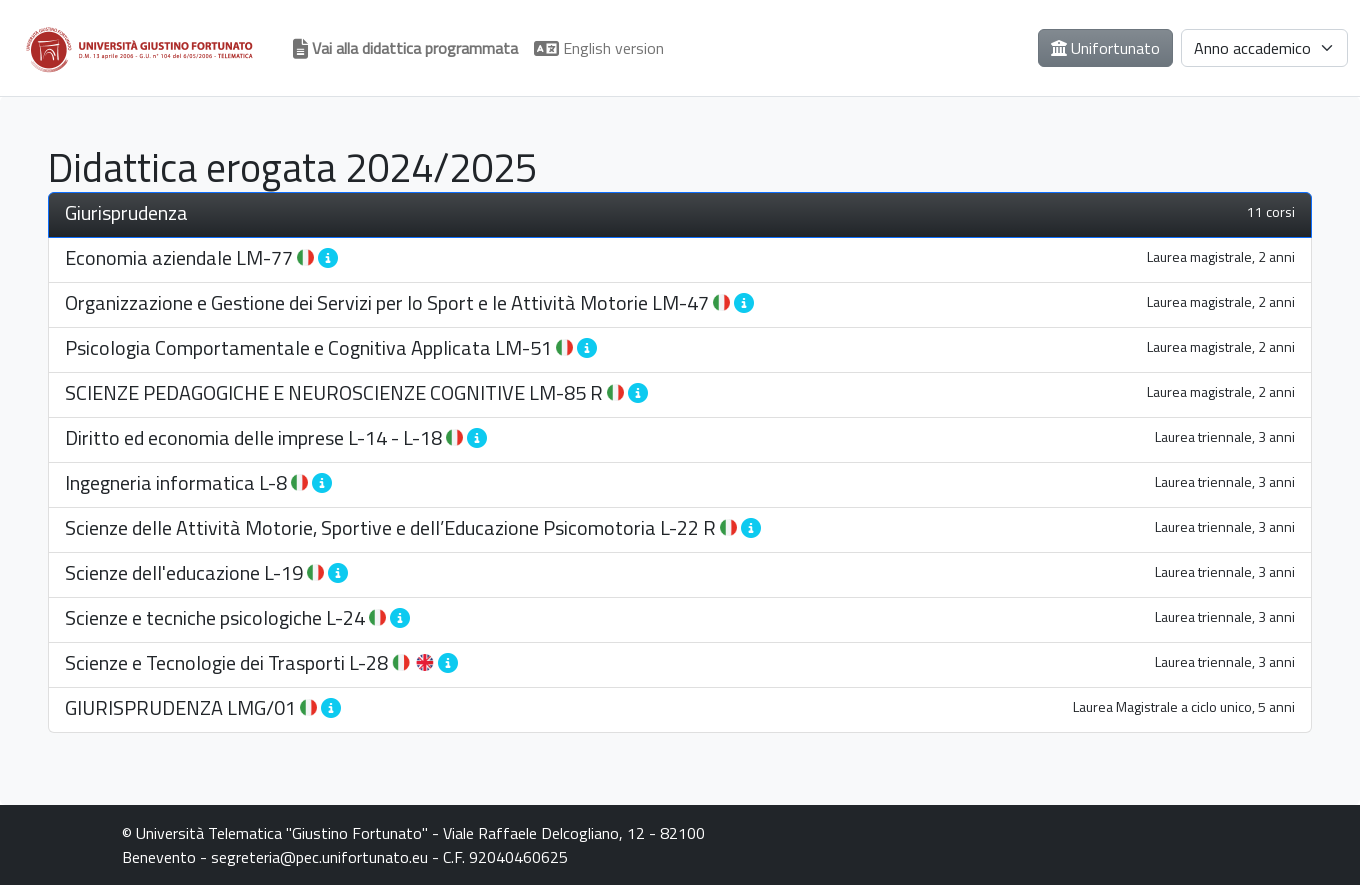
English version (599, 48)
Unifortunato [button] (1105, 48)
